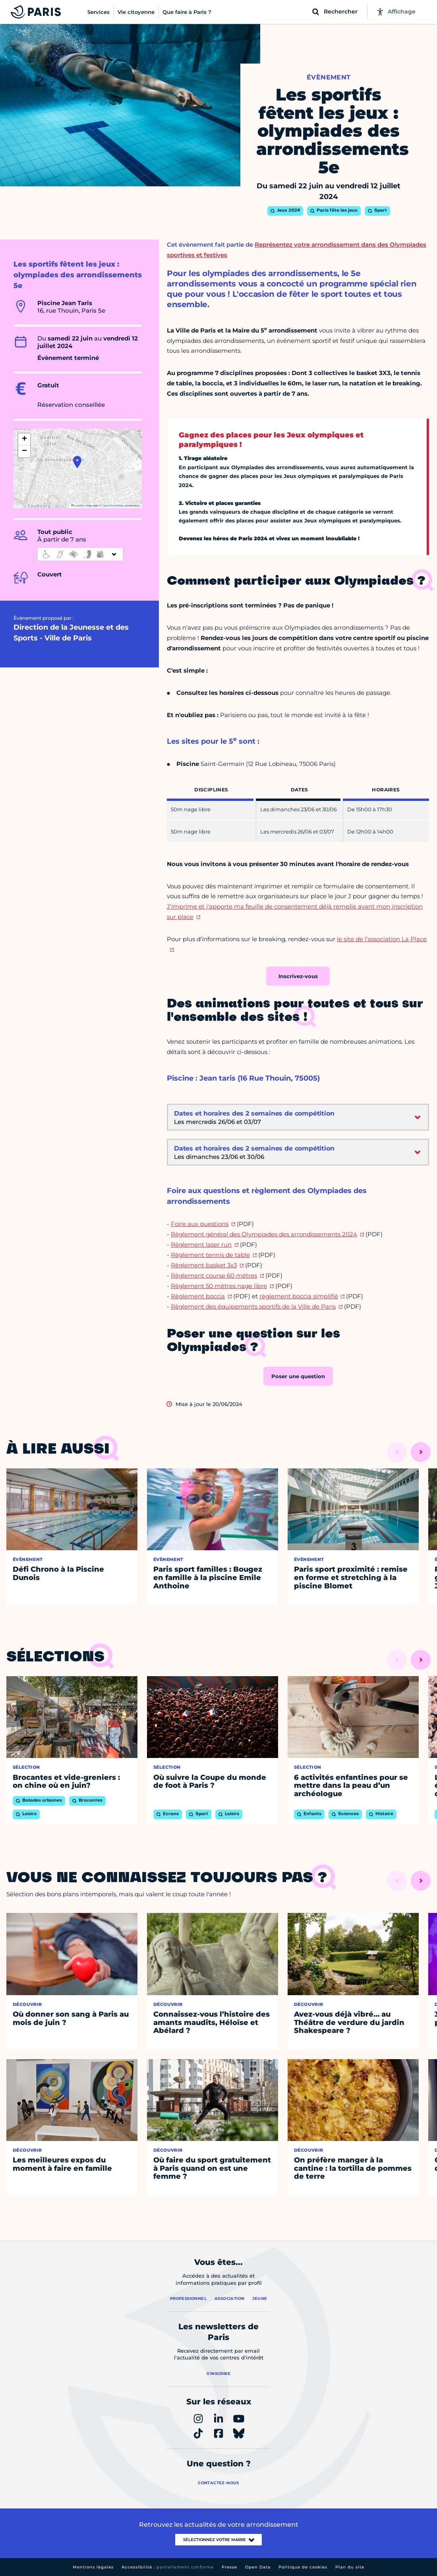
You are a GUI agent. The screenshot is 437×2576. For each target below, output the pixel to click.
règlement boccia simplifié (298, 1296)
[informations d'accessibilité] (80, 554)
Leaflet (77, 505)
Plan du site (349, 2567)
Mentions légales (93, 2567)
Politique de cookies (302, 2567)
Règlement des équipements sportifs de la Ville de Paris (253, 1306)
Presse (229, 2567)
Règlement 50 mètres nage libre (219, 1286)
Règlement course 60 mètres (214, 1275)
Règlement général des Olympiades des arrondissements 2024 (264, 1234)
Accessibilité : (168, 2567)
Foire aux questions (199, 1224)
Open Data (258, 2567)
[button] (77, 462)
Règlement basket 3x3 (204, 1265)
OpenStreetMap (113, 505)
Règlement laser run (201, 1244)
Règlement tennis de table (210, 1255)
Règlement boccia (198, 1296)
